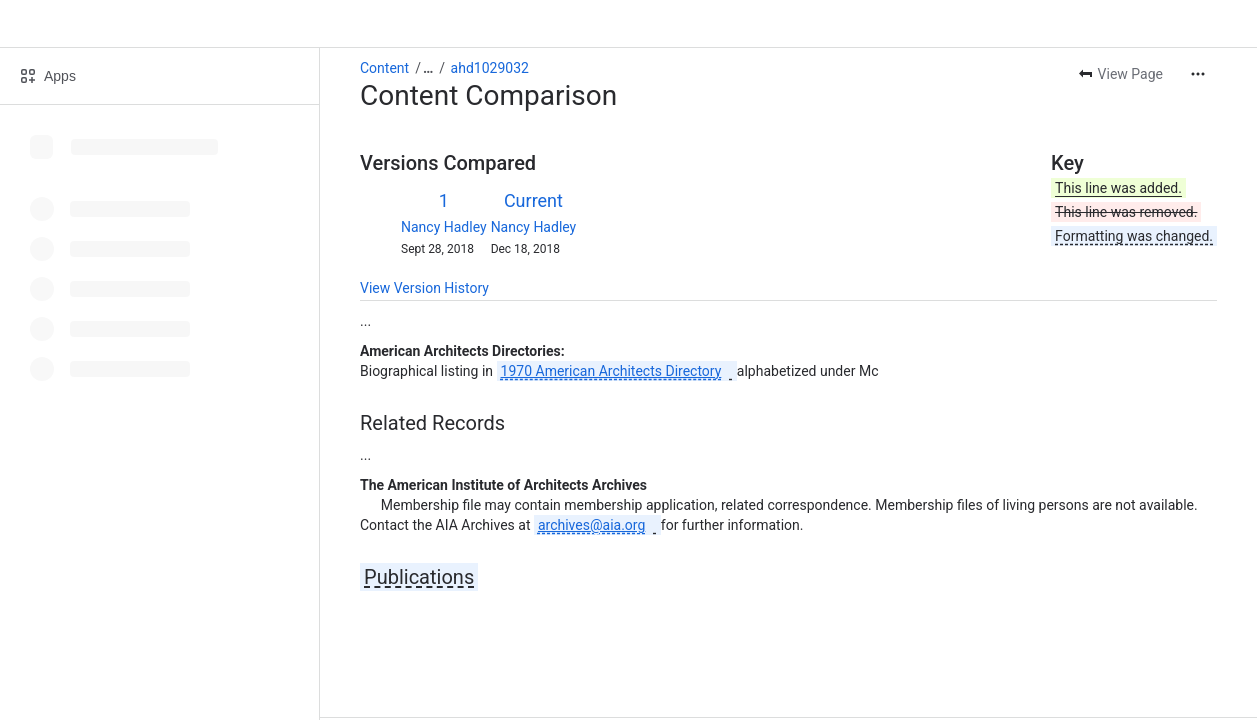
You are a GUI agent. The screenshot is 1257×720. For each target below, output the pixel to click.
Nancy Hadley (444, 227)
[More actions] (1198, 74)
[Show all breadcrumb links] (428, 68)
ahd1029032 (490, 68)
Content (384, 68)
